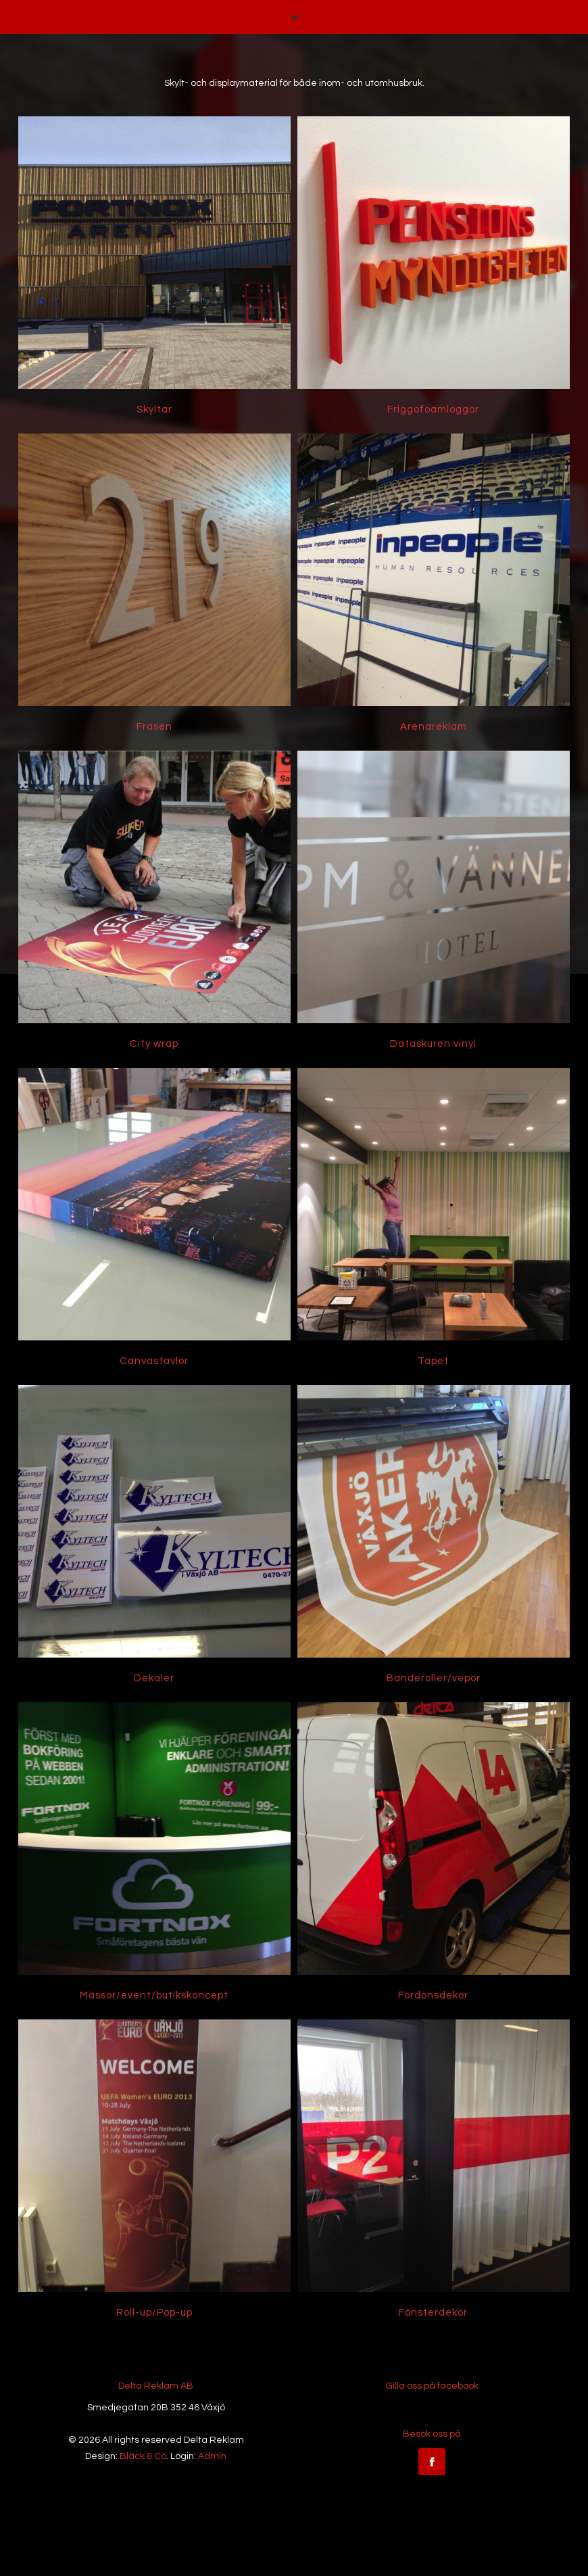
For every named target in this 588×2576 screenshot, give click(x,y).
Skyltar (154, 409)
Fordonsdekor (433, 1995)
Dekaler (154, 1678)
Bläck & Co (143, 2456)
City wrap (154, 1044)
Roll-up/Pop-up (154, 2313)
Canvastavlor (154, 1361)
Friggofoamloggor (433, 409)
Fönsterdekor (433, 2313)
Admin (212, 2456)
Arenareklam (433, 727)
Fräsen (154, 727)
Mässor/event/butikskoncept (154, 1995)
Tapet (433, 1361)
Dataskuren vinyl (433, 1044)
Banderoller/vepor (434, 1678)
